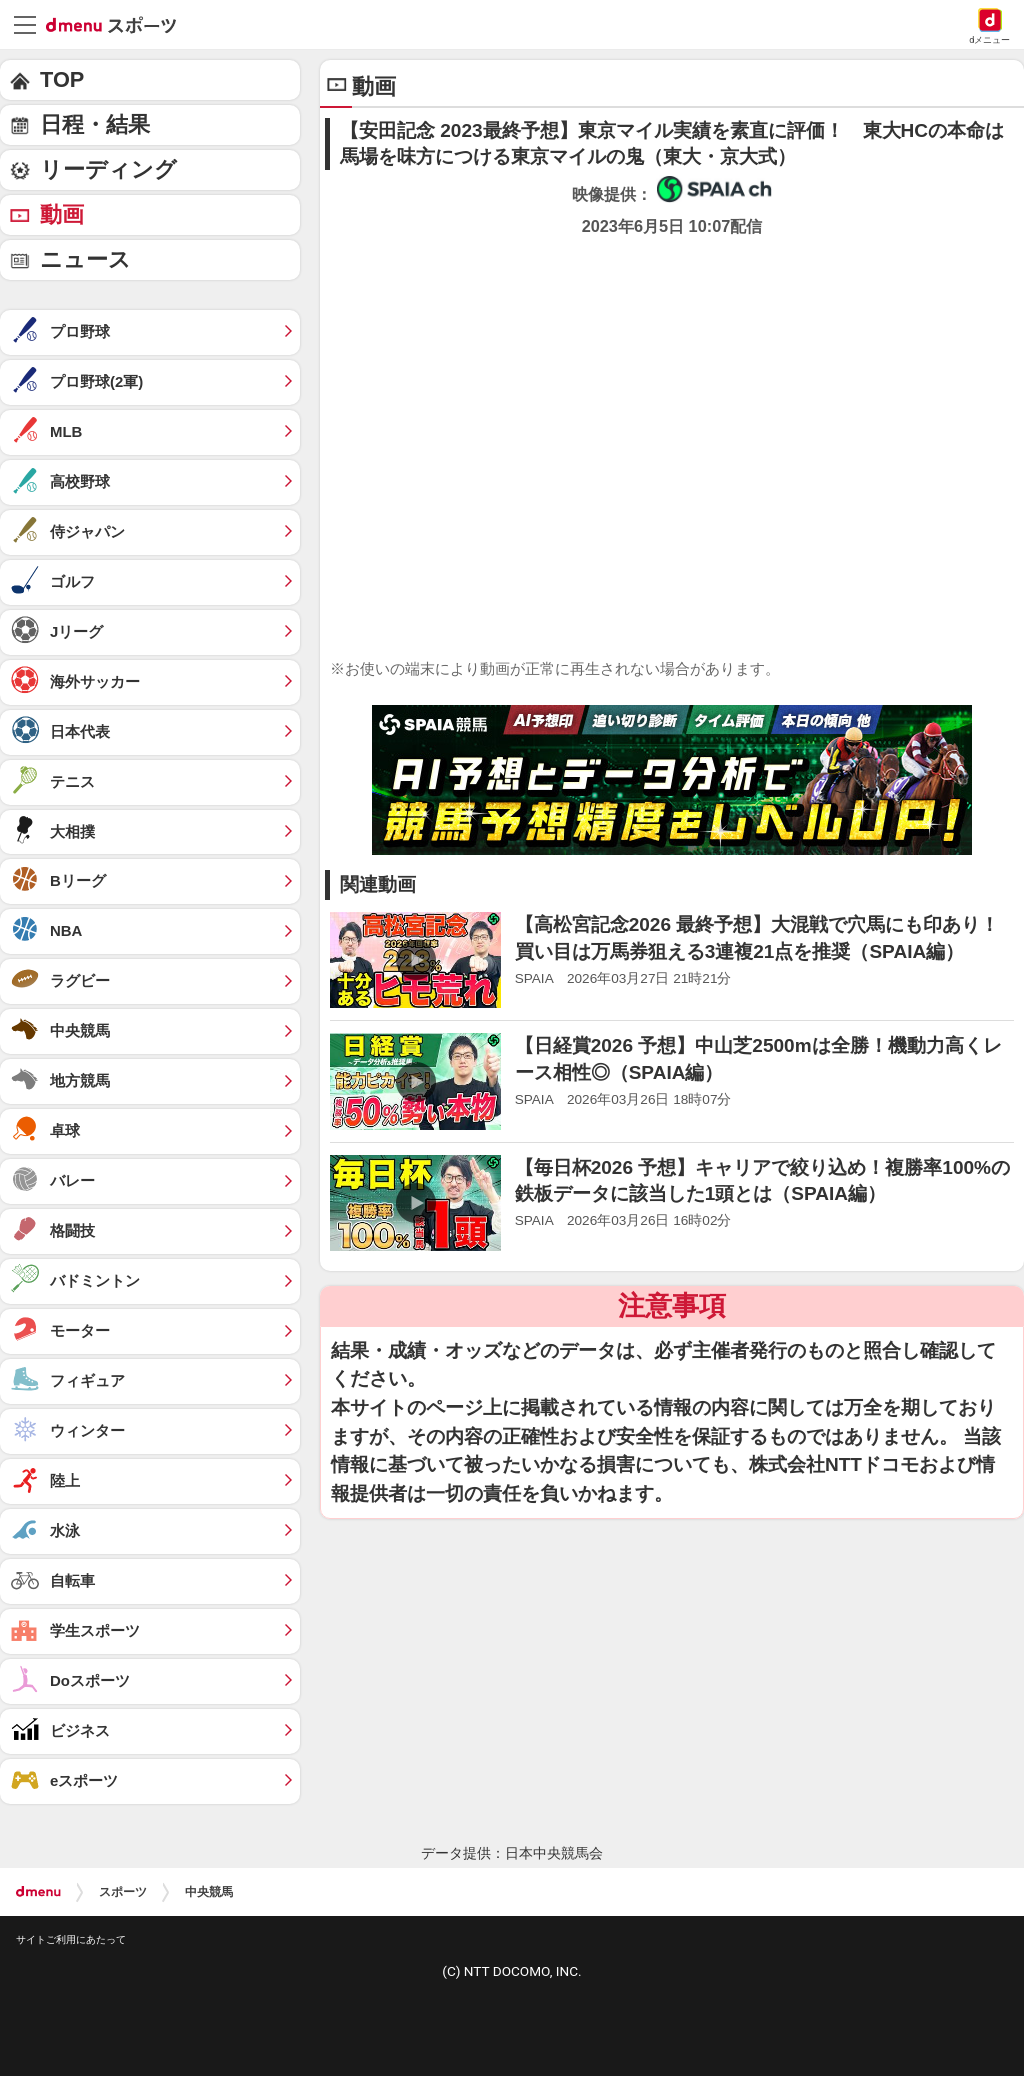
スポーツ (123, 1892)
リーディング (108, 169)
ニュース (85, 259)
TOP (62, 79)
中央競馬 (209, 1892)
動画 (62, 214)
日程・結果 (95, 124)
